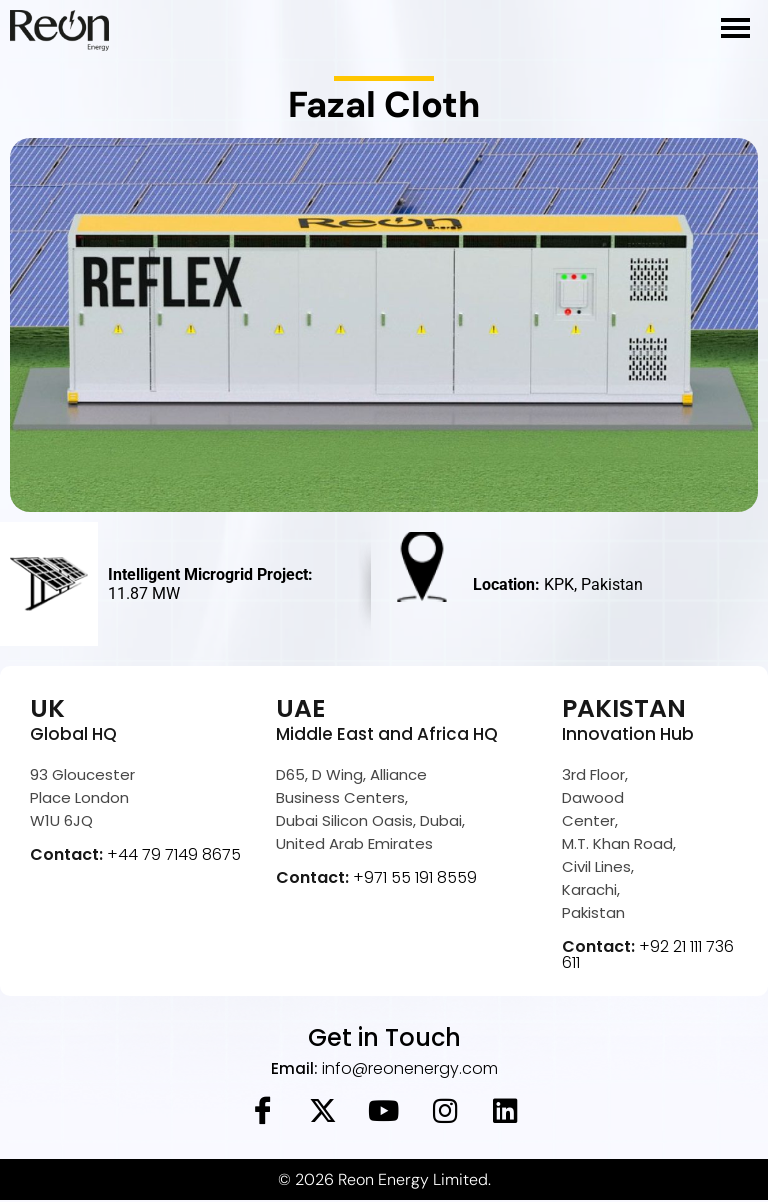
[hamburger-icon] (735, 28)
